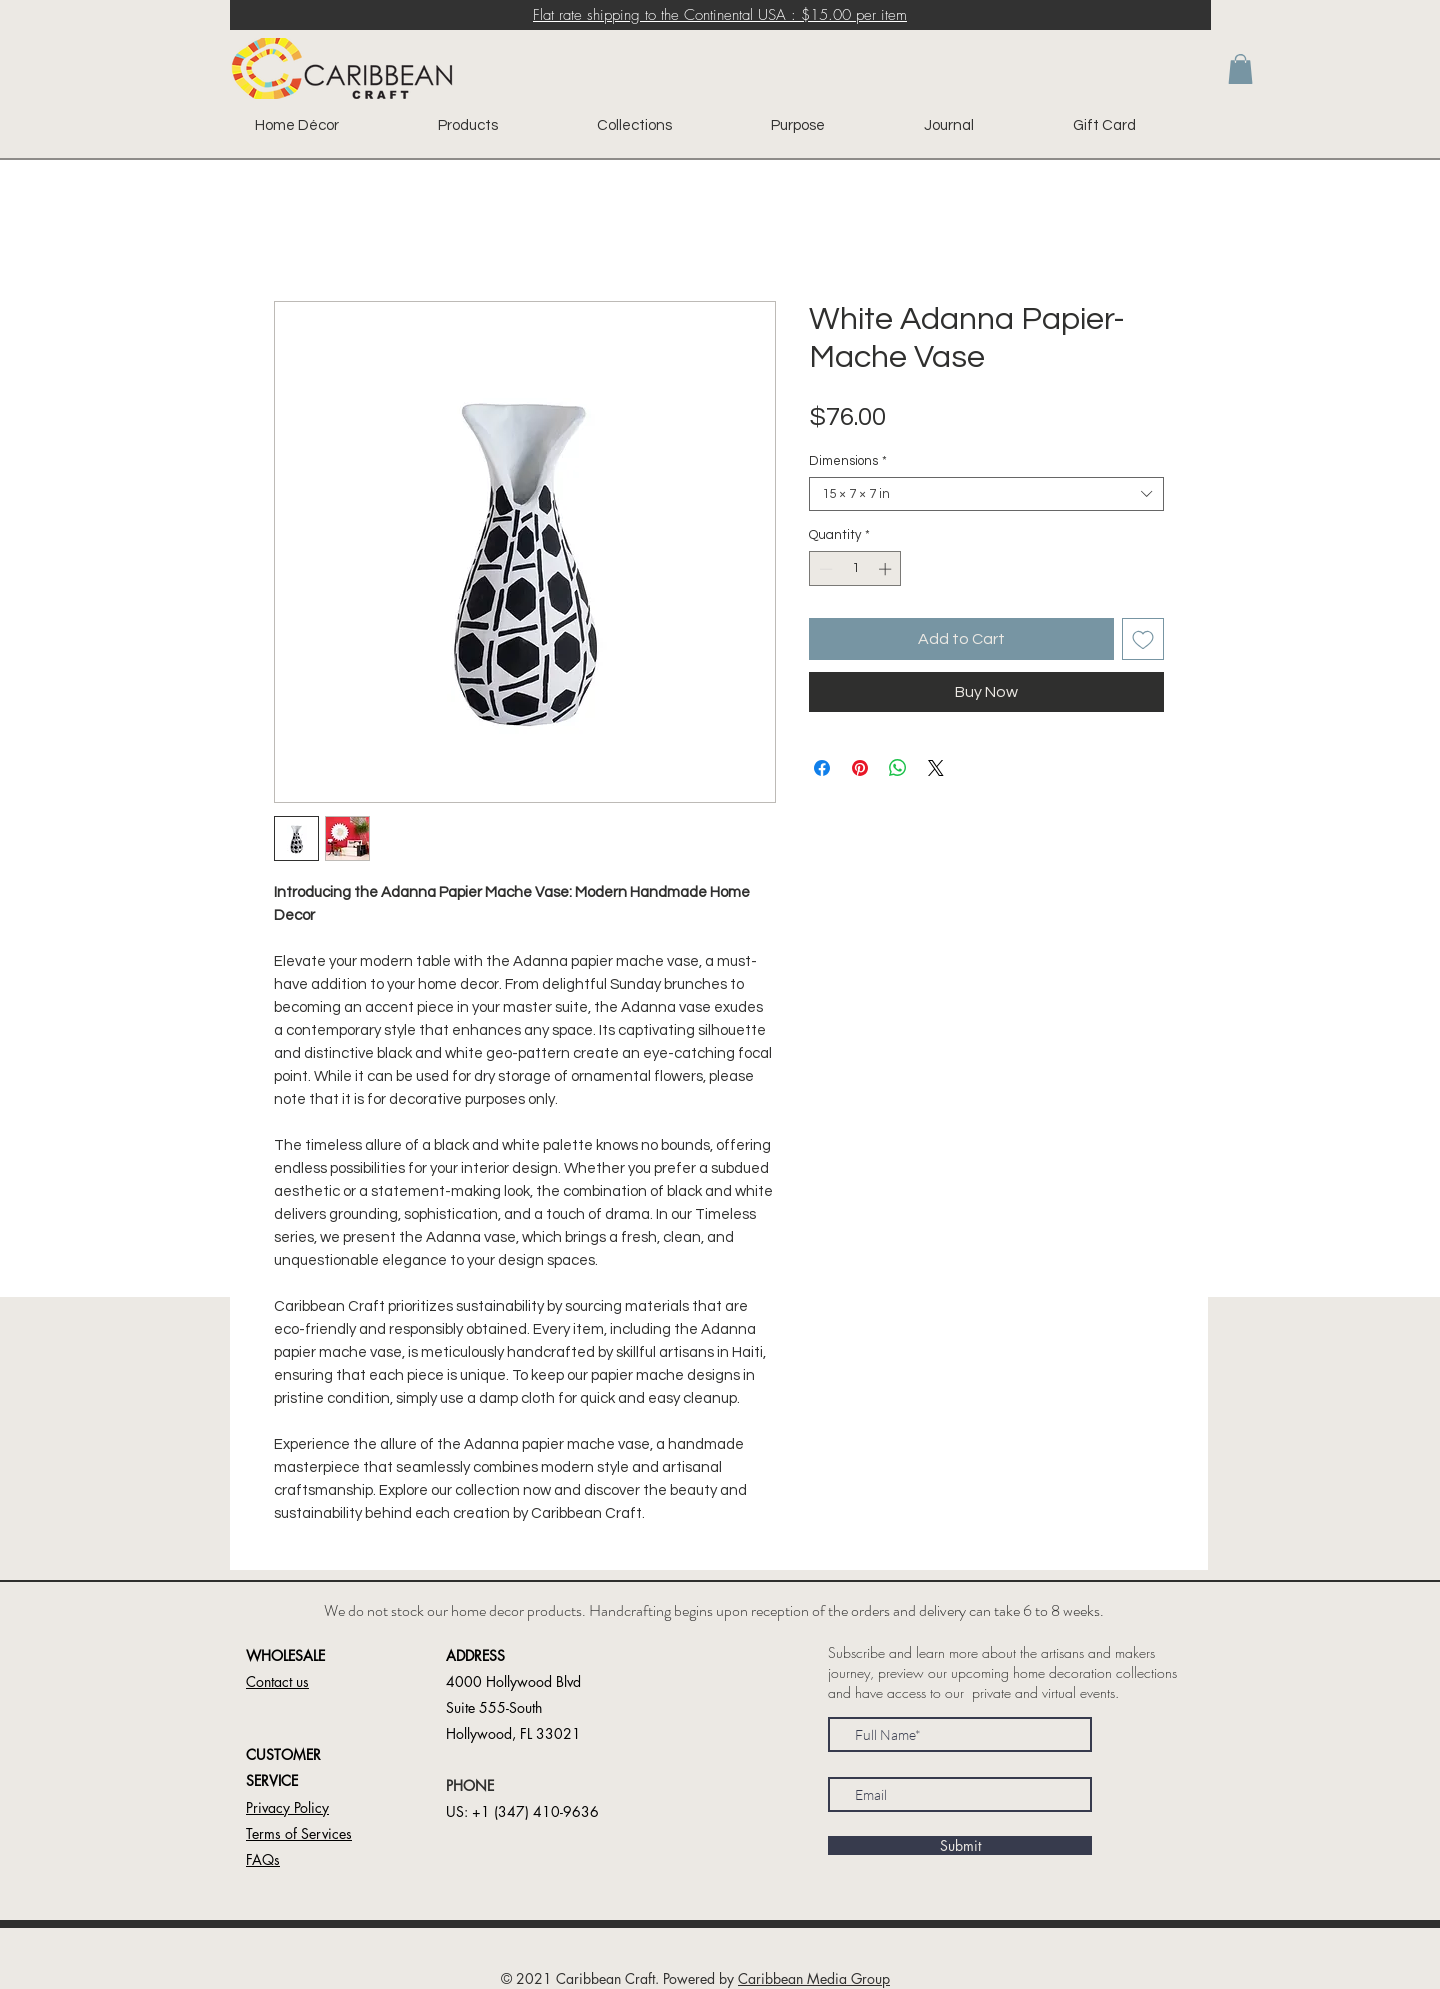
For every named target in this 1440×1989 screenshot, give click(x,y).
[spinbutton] (855, 569)
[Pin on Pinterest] (860, 768)
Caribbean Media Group (814, 1978)
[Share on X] (936, 768)
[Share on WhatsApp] (898, 768)
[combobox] (986, 494)
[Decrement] (824, 569)
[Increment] (887, 569)
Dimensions (848, 461)
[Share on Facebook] (822, 768)
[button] (1240, 69)
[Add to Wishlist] (1143, 639)
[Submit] (960, 1845)
